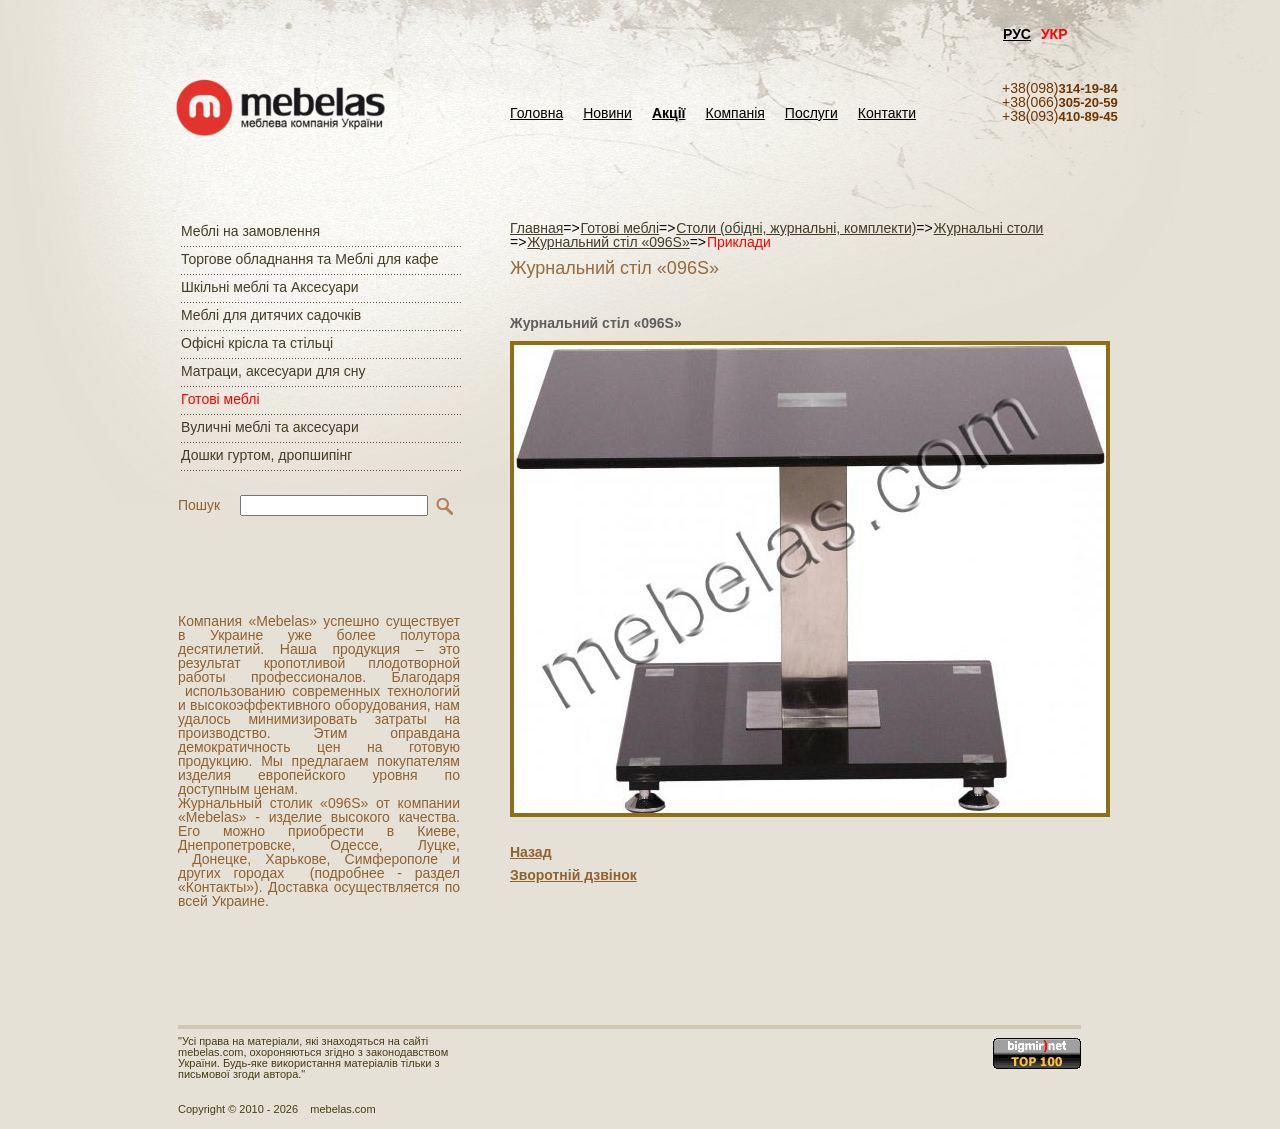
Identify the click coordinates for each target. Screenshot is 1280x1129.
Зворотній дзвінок (573, 875)
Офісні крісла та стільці (257, 343)
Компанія (734, 113)
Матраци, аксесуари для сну (273, 371)
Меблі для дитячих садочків (271, 315)
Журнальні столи (989, 228)
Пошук (199, 505)
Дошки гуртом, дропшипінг (266, 455)
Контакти (887, 113)
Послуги (811, 113)
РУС (1017, 34)
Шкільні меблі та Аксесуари (270, 287)
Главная (536, 228)
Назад (531, 852)
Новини (607, 113)
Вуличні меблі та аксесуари (270, 427)
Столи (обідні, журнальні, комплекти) (796, 228)
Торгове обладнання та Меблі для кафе (310, 259)
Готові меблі (220, 399)
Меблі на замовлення (250, 231)
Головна (536, 113)
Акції (669, 113)
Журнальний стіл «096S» (608, 242)
